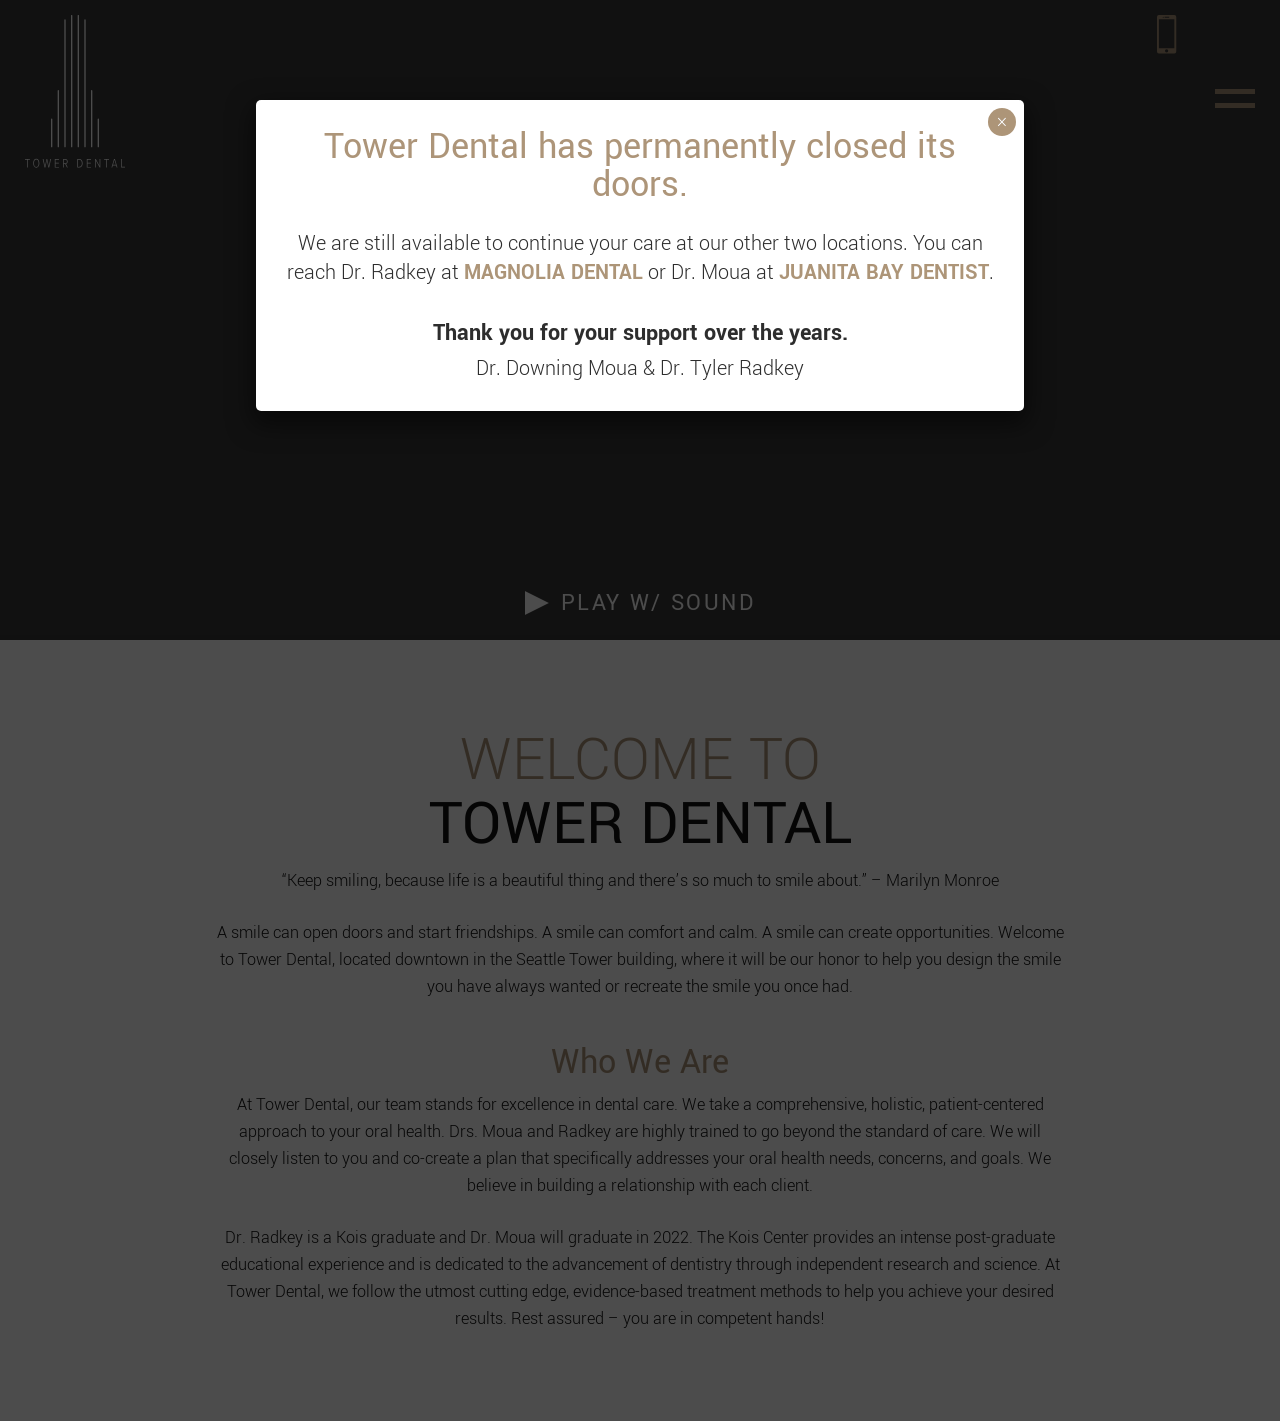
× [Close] (1001, 122)
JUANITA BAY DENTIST (884, 272)
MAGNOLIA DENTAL (553, 272)
